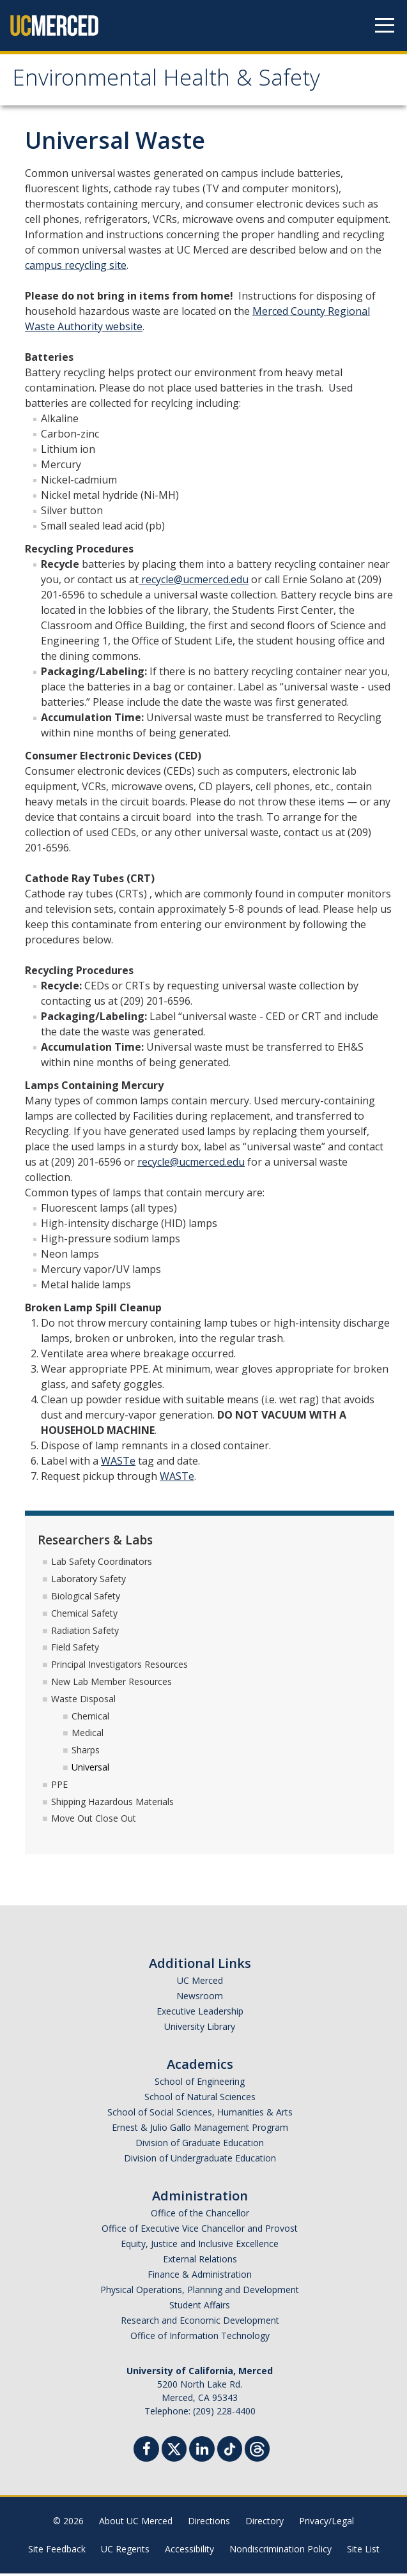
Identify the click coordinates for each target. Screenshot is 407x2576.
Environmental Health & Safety (176, 82)
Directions (209, 2523)
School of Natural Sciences (200, 2099)
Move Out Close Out (93, 1821)
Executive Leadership (200, 2014)
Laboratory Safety (88, 1581)
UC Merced (200, 1983)
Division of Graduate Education (199, 2145)
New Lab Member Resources (111, 1683)
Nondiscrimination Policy (280, 2551)
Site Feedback (57, 2551)
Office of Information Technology (200, 2338)
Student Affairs (199, 2307)
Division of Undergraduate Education (200, 2160)
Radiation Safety (85, 1632)
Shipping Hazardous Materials (112, 1803)
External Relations (200, 2261)
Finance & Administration (200, 2277)
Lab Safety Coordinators (101, 1564)
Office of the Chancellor (200, 2215)
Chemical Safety (84, 1615)
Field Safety (75, 1649)
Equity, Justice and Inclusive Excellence (200, 2246)
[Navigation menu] (384, 25)
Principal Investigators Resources (119, 1667)
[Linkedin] (202, 2453)
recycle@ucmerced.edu (194, 581)
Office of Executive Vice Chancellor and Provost (200, 2231)
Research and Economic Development (200, 2323)
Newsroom (199, 1998)
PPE (59, 1786)
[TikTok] (229, 2450)
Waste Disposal (83, 1701)
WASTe (118, 1463)
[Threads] (257, 2450)
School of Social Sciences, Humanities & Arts (200, 2114)
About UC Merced (136, 2523)
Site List (363, 2551)
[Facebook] (146, 2453)
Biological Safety (85, 1598)
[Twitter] (174, 2450)
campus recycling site (76, 267)
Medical (88, 1735)
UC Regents (125, 2551)
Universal (90, 1769)
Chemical (90, 1718)
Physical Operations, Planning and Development (199, 2292)
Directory (264, 2523)
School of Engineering (200, 2084)
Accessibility (189, 2551)
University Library (199, 2029)
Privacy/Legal (326, 2523)
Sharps (86, 1752)
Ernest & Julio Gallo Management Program (200, 2130)
